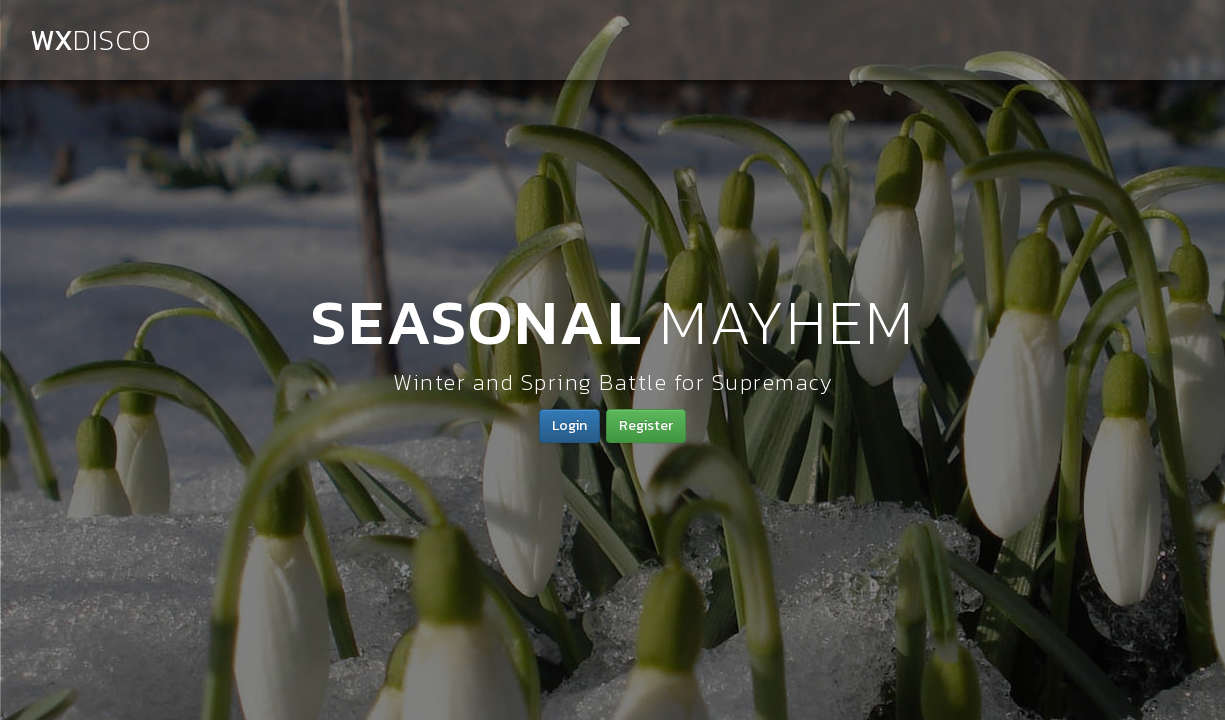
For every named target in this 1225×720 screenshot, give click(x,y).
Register (646, 425)
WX (91, 40)
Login (569, 425)
